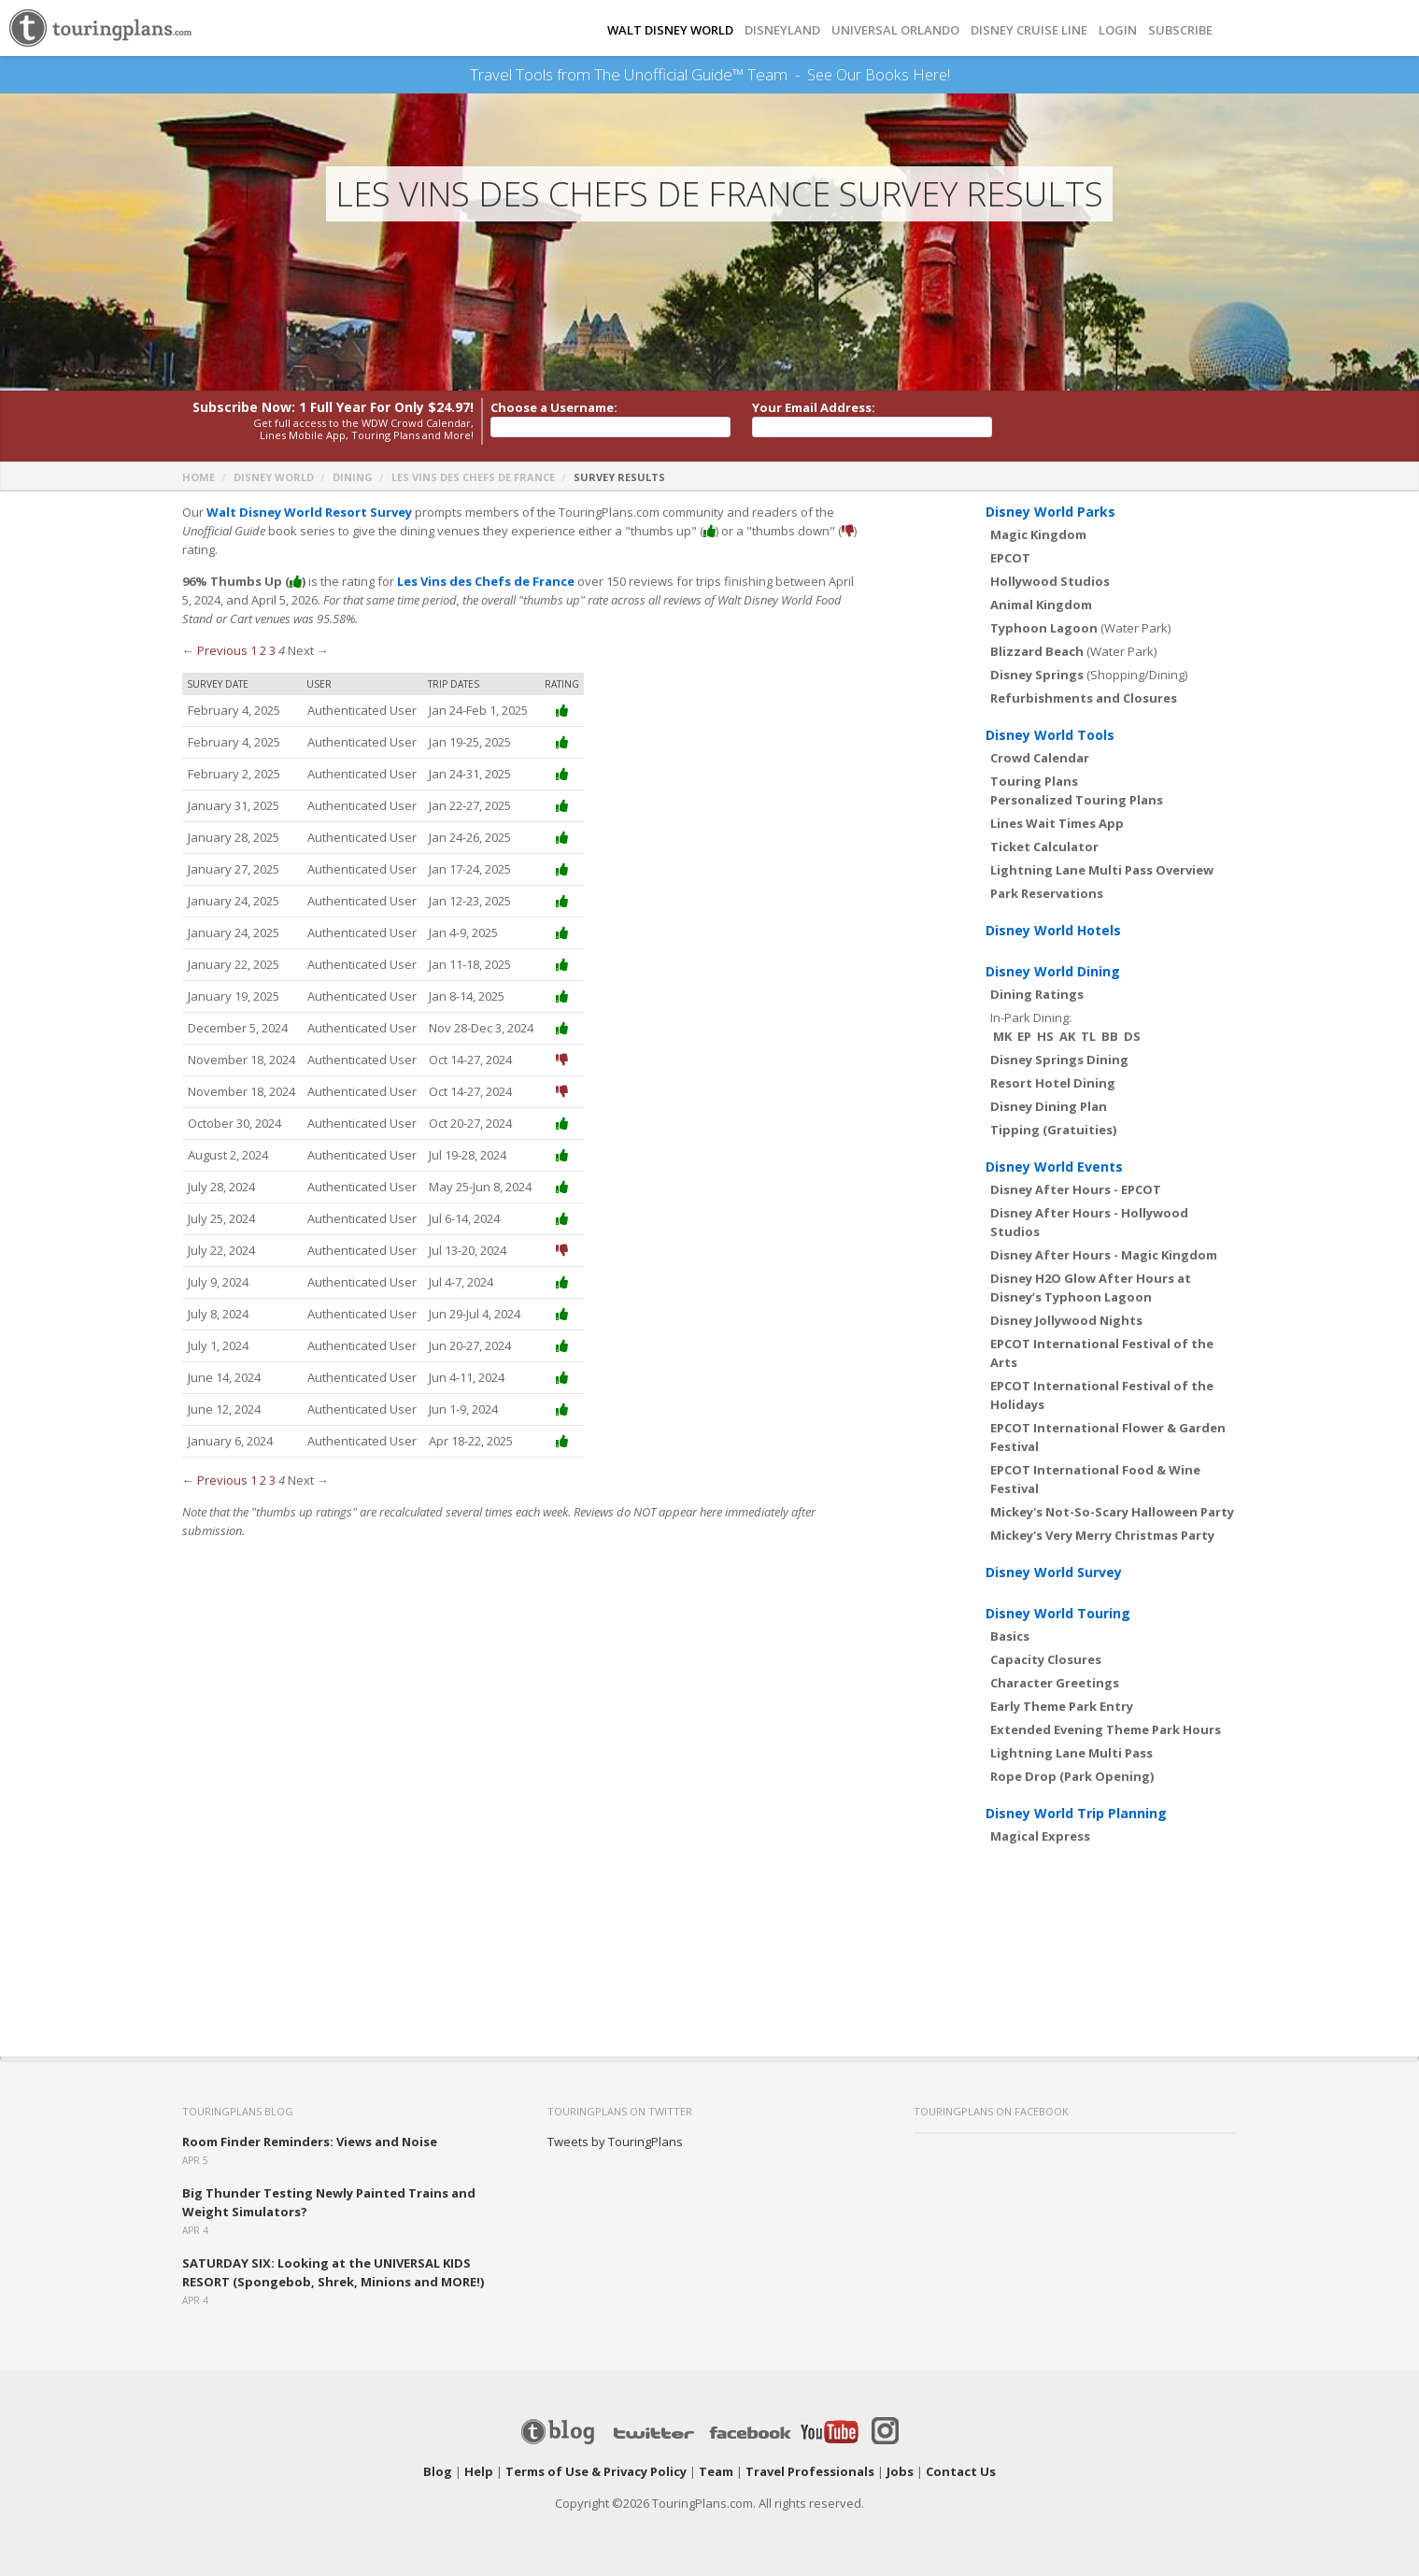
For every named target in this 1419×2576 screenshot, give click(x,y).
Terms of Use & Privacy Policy (596, 2471)
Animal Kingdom (1041, 604)
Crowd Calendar (1039, 757)
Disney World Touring (1058, 1613)
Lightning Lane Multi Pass (1071, 1752)
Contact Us (961, 2471)
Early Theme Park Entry (1061, 1706)
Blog (437, 2471)
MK (1002, 1036)
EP (1024, 1036)
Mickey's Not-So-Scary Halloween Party (1112, 1511)
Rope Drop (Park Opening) (1072, 1776)
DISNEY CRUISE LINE (1029, 30)
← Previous (215, 650)
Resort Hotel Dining (1052, 1083)
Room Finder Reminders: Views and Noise (309, 2141)
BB (1109, 1036)
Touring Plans (1034, 781)
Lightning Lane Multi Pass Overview (1101, 869)
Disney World (274, 477)
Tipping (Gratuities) (1053, 1129)
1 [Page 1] (253, 650)
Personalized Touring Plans (1076, 799)
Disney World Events (1054, 1166)
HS (1045, 1036)
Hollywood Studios (1050, 581)
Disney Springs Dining (1059, 1059)
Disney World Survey (1054, 1572)
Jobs (900, 2471)
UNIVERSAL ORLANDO (895, 30)
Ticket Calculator (1044, 846)
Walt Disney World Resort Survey (309, 512)
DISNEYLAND (782, 30)
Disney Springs (1037, 674)
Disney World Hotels (1053, 930)
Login (1118, 30)
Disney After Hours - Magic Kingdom (1103, 1254)
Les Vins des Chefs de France (473, 477)
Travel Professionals (809, 2471)
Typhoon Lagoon (1044, 627)
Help (478, 2471)
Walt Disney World (670, 30)
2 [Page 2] (263, 650)
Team (716, 2471)
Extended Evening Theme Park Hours (1105, 1729)
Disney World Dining (1053, 971)
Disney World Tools (1050, 735)
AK (1067, 1036)
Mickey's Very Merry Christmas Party (1102, 1535)
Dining (353, 477)
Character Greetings (1054, 1682)
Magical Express (1040, 1836)
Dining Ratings (1037, 994)
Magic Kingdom (1038, 534)
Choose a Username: (553, 407)
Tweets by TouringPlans (615, 2141)
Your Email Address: (813, 407)
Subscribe (1180, 30)
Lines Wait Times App (1057, 823)
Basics (1009, 1636)
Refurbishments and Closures (1083, 698)
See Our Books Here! (878, 74)
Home (198, 477)
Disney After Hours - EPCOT (1075, 1189)
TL (1088, 1036)
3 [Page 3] (272, 650)
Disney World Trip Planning (1076, 1813)
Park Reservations (1046, 893)
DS (1132, 1036)
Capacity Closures (1045, 1659)
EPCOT (1010, 557)
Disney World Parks (1050, 511)
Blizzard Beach (1037, 651)
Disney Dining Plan (1048, 1106)
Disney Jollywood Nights (1066, 1320)
